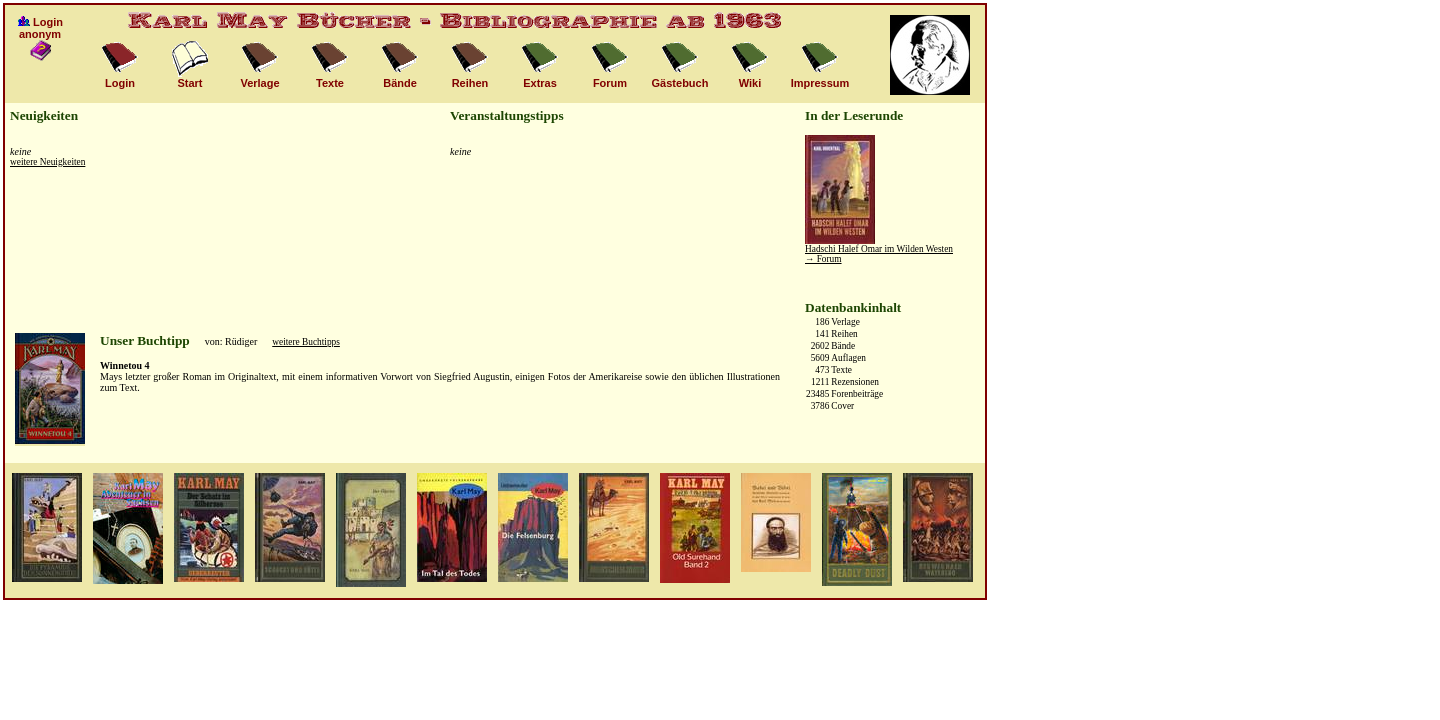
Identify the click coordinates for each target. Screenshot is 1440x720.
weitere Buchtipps (306, 342)
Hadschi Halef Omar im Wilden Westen (879, 249)
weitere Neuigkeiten (47, 162)
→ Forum (823, 259)
